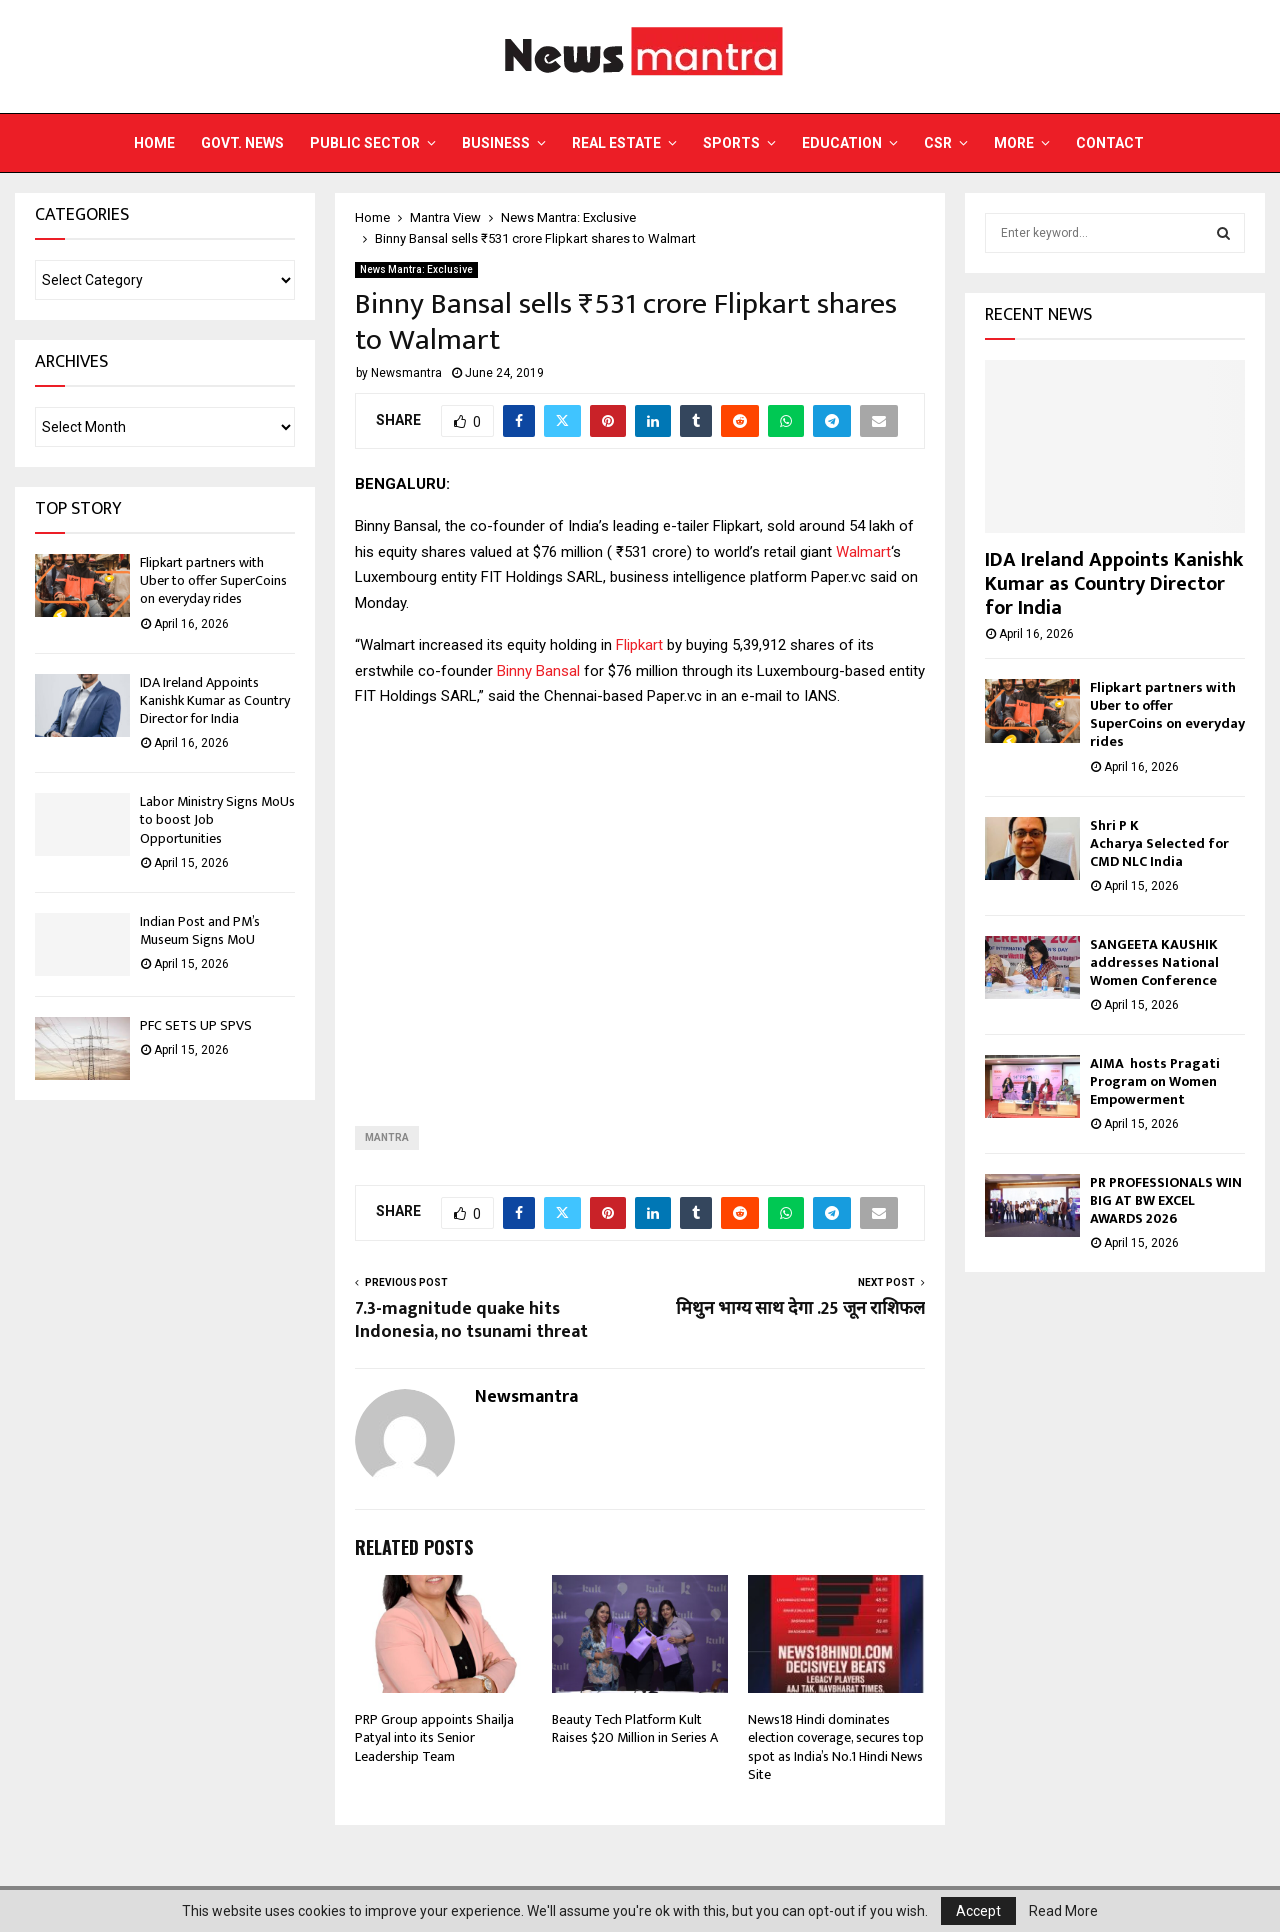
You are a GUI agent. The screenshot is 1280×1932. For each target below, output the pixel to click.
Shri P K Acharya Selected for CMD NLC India (1159, 843)
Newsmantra (406, 373)
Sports (731, 143)
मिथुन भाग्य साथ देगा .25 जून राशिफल (800, 1309)
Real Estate (616, 143)
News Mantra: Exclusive (416, 269)
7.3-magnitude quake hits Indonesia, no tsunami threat (471, 1321)
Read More (1063, 1911)
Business (496, 143)
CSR (938, 143)
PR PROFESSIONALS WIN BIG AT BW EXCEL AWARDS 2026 (1166, 1200)
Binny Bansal (538, 671)
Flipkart (641, 645)
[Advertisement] (640, 901)
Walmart (863, 552)
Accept (978, 1911)
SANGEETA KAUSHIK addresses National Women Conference (1154, 962)
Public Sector (365, 143)
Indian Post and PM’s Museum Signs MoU (200, 930)
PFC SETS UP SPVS (196, 1025)
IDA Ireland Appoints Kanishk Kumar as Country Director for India (215, 700)
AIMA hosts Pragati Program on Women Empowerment (1155, 1081)
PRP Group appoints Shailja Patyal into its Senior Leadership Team (434, 1737)
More (1014, 143)
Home (154, 143)
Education (842, 143)
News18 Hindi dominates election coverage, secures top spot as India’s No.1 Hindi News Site (836, 1747)
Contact (1110, 143)
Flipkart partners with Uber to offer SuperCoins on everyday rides (213, 580)
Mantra (387, 1137)
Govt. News (242, 143)
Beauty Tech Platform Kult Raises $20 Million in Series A (636, 1728)
